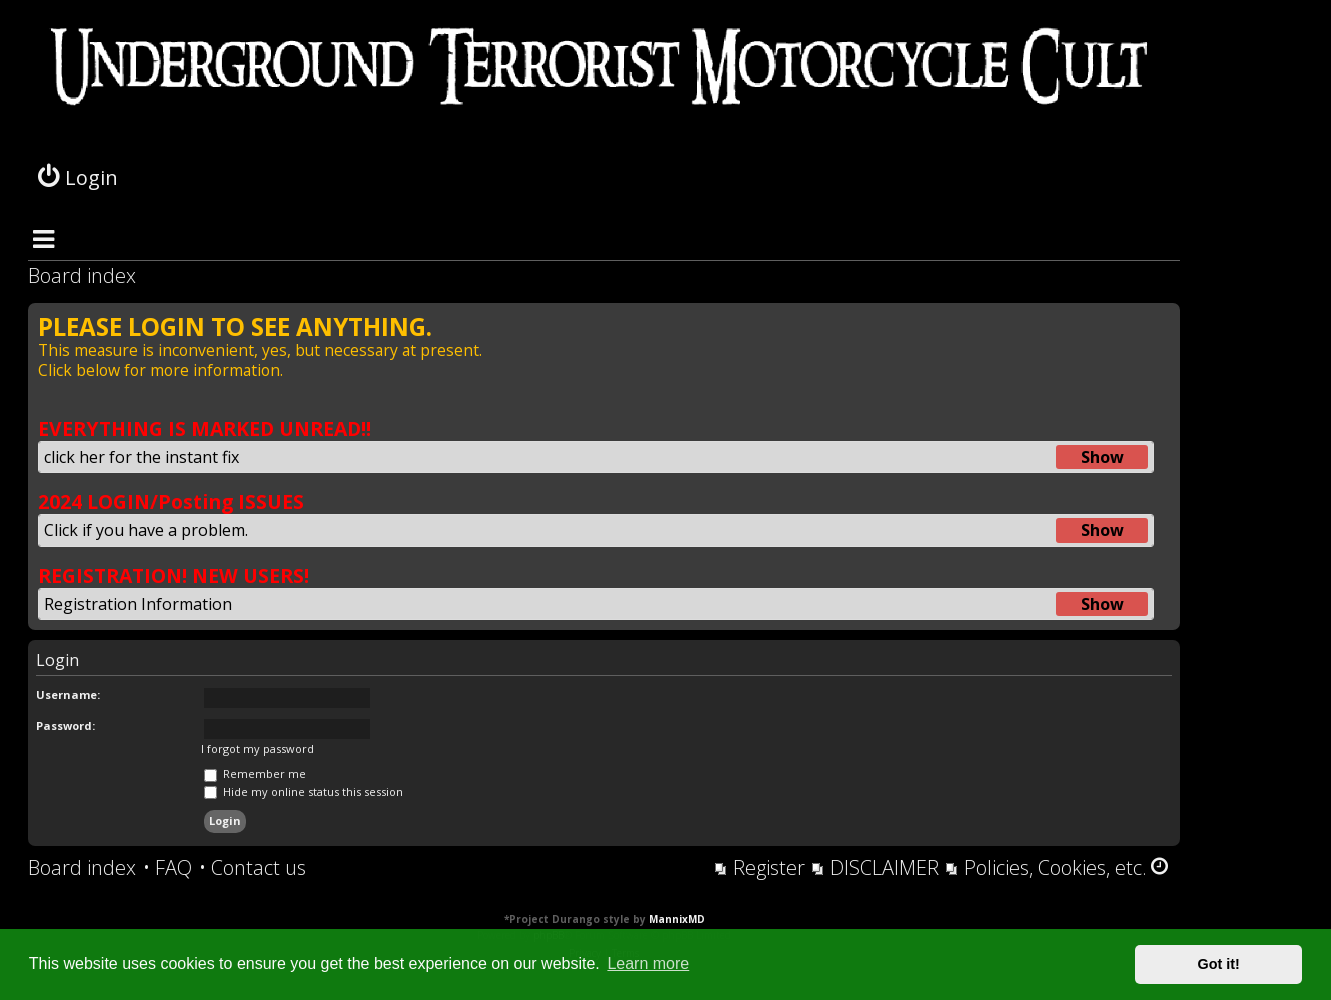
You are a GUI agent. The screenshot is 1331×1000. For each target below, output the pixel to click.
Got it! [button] (1219, 964)
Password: (65, 725)
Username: (68, 694)
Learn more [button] (648, 963)
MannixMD (677, 919)
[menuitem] (167, 868)
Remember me (255, 773)
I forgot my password (257, 749)
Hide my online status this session (303, 791)
